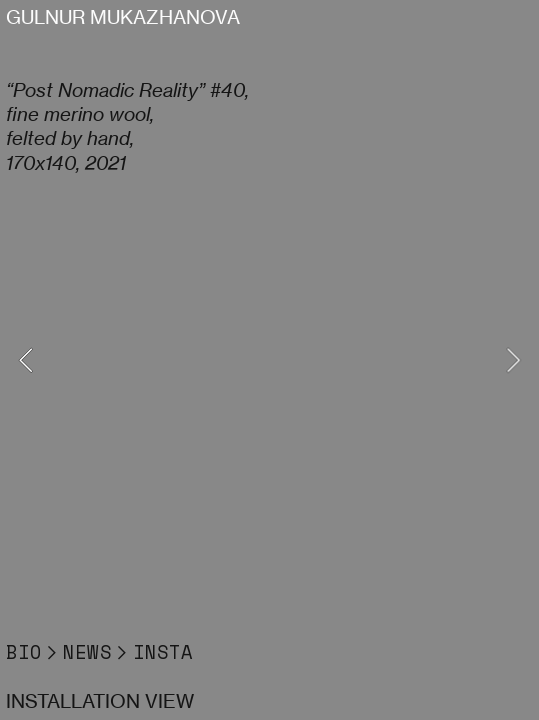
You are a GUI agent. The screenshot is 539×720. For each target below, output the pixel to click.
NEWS (87, 652)
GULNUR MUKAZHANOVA (123, 17)
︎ (52, 652)
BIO (24, 652)
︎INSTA (152, 652)
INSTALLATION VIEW (100, 701)
